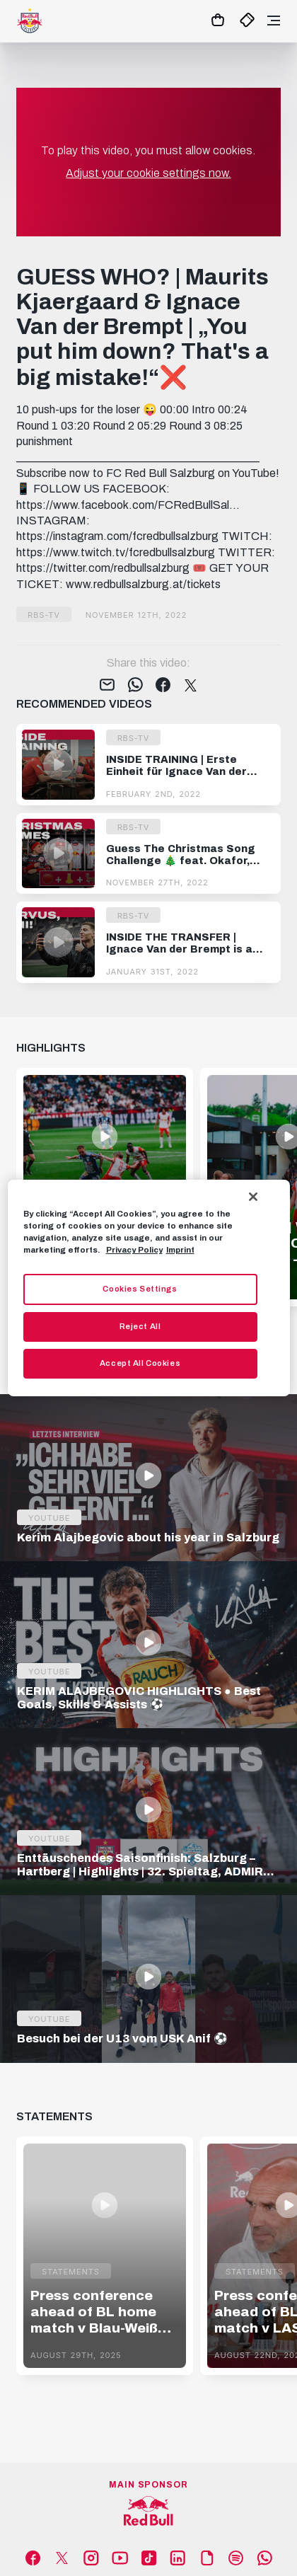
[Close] (253, 1196)
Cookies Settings (140, 1288)
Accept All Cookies (140, 1363)
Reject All (140, 1326)
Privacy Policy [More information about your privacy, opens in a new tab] (134, 1250)
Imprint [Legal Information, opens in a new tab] (180, 1250)
